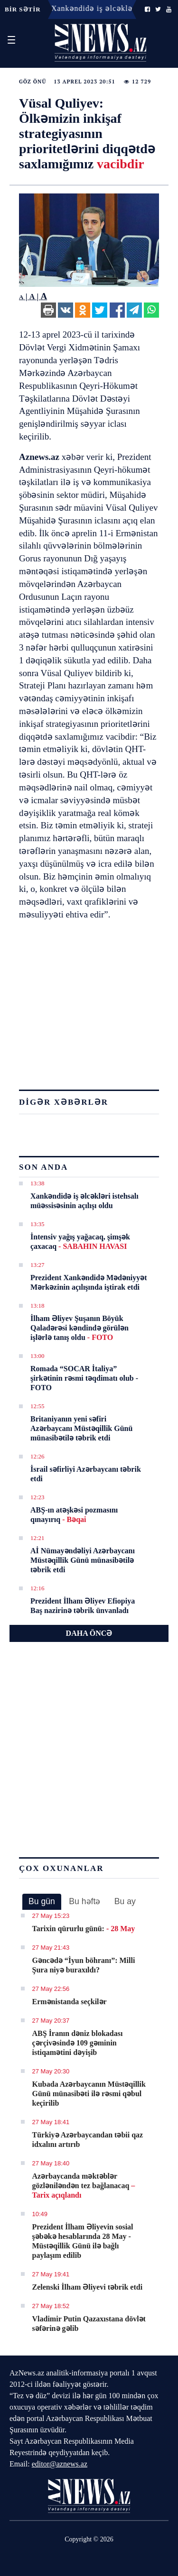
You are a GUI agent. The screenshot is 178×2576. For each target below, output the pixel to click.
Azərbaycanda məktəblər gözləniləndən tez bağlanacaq (83, 2185)
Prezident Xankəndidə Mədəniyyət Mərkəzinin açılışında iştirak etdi (88, 1282)
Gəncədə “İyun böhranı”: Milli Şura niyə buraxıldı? (83, 1965)
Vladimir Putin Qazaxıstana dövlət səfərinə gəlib (89, 2323)
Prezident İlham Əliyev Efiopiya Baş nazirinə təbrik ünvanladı (82, 1605)
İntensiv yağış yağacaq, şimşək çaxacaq (80, 1241)
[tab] (41, 1902)
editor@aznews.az (59, 2464)
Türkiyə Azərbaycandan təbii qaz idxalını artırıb (87, 2139)
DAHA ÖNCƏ (89, 1633)
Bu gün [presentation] (41, 1901)
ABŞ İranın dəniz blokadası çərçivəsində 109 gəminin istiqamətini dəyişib (77, 2042)
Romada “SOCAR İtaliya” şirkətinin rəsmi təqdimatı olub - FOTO (84, 1378)
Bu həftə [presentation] (84, 1901)
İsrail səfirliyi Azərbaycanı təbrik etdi (85, 1474)
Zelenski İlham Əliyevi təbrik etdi (87, 2287)
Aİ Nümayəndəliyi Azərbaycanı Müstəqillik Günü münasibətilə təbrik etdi (82, 1560)
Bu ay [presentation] (125, 1901)
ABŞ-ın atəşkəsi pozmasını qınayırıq (74, 1514)
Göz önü (32, 81)
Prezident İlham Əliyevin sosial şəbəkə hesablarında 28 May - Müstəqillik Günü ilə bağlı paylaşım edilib (82, 2241)
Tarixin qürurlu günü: (83, 1929)
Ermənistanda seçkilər (69, 2002)
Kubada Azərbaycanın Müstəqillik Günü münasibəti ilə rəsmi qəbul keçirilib (89, 2093)
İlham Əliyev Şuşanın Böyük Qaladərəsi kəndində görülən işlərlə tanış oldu (79, 1327)
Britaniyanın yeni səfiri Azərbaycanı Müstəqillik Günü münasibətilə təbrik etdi (81, 1428)
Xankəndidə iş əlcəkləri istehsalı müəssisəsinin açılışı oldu (84, 1201)
